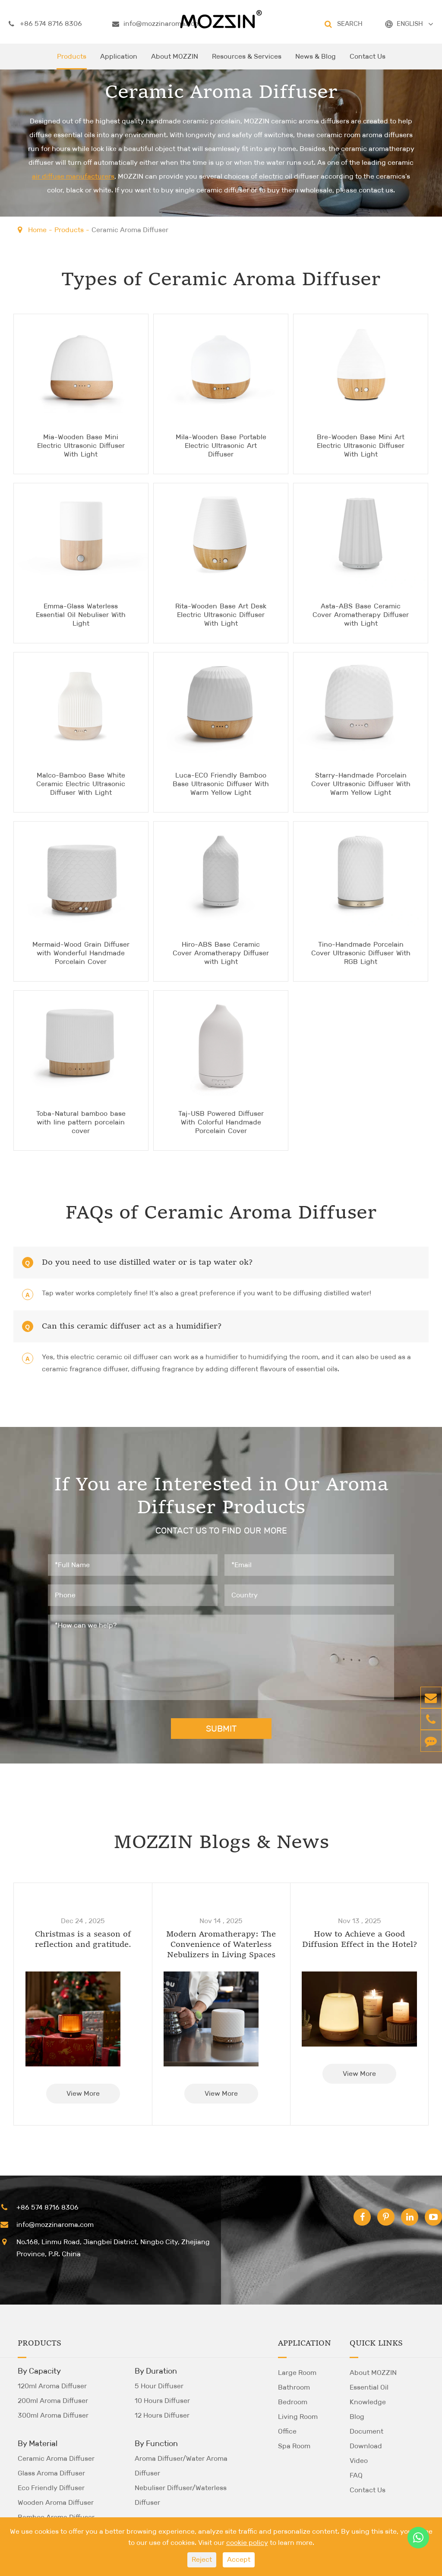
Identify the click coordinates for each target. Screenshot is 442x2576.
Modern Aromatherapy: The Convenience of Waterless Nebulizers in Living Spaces (221, 1944)
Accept (238, 2559)
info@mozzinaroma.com (156, 23)
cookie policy (247, 2542)
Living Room (298, 2416)
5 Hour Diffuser (159, 2385)
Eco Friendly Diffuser (51, 2487)
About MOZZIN (174, 60)
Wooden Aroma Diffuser (56, 2502)
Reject (202, 2559)
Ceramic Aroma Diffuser (130, 230)
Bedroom (292, 2401)
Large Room (297, 2372)
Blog (357, 2416)
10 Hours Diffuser (162, 2400)
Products (71, 60)
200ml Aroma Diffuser (53, 2400)
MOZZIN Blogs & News (221, 1842)
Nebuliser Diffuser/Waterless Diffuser (181, 2494)
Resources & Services (246, 60)
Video (359, 2460)
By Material (37, 2443)
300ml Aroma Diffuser (53, 2415)
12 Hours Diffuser (162, 2415)
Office (287, 2431)
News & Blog (315, 60)
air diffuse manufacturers (73, 177)
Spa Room (294, 2445)
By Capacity (39, 2370)
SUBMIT (221, 1728)
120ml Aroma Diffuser (52, 2385)
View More (83, 2093)
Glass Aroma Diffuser (51, 2473)
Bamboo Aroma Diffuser (56, 2517)
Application (118, 60)
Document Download (366, 2438)
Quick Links (376, 2343)
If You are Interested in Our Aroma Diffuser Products (221, 1497)
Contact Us (367, 60)
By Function (156, 2443)
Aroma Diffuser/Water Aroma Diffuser (181, 2465)
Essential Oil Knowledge (369, 2394)
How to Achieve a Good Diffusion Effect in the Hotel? (359, 1939)
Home (37, 230)
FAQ (356, 2475)
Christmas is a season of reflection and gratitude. (83, 1939)
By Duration (156, 2370)
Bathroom (294, 2387)
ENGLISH (410, 23)
